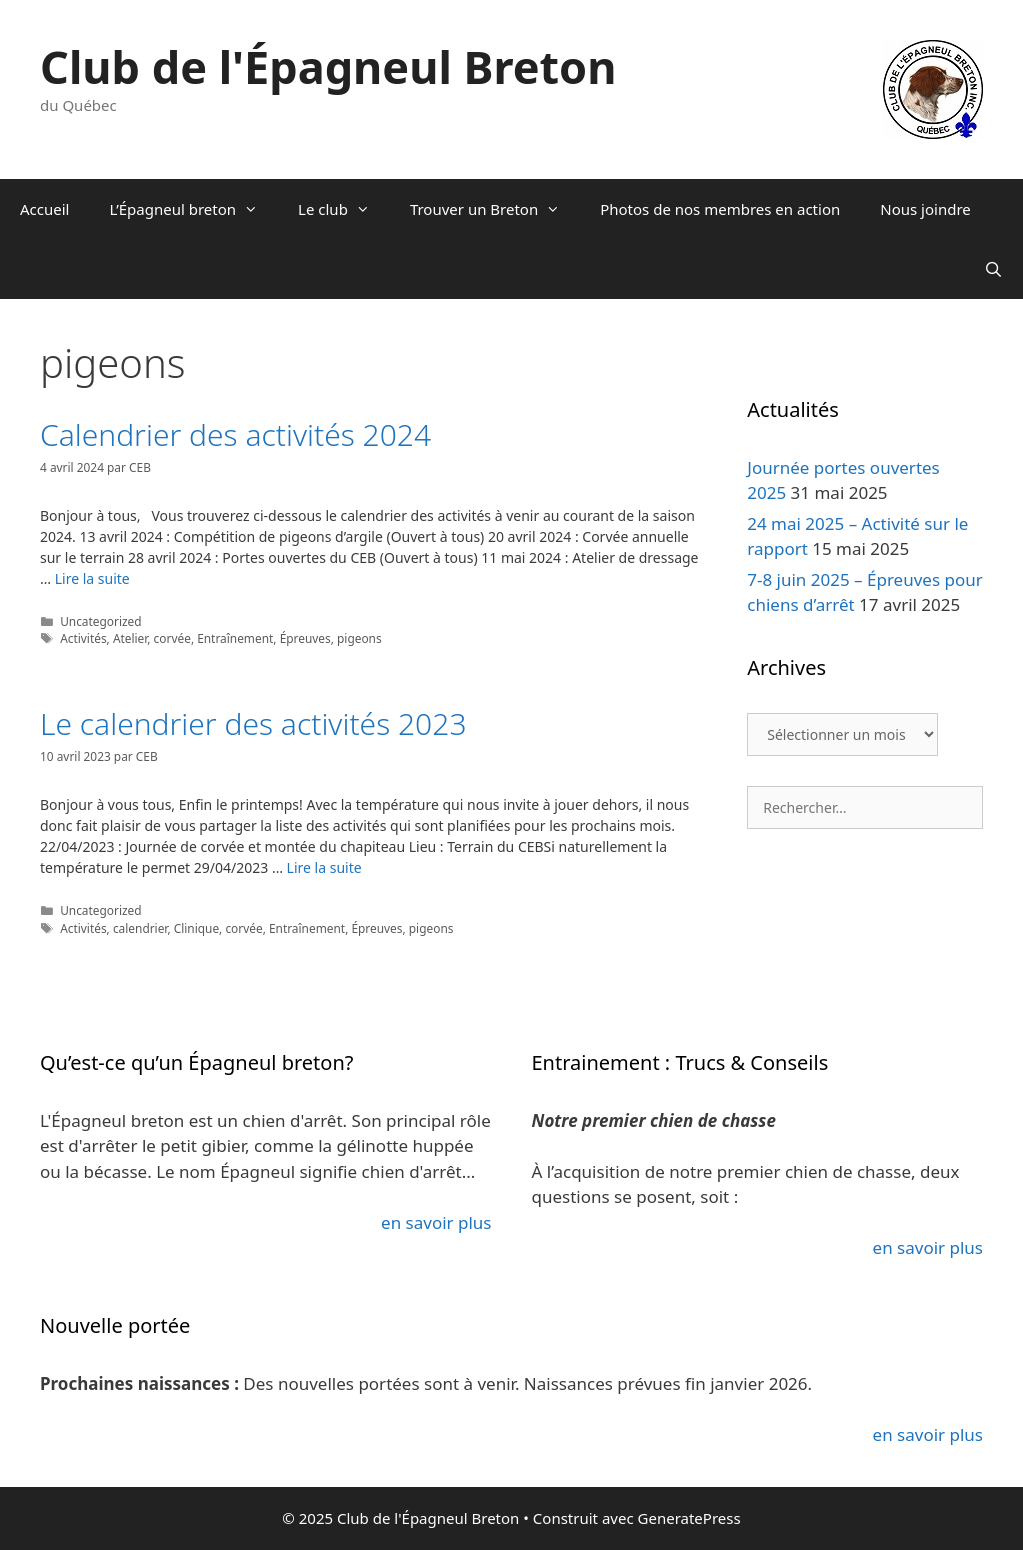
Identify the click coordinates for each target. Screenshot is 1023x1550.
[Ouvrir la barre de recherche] (993, 269)
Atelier (130, 638)
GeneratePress (689, 1518)
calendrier (140, 928)
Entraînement (235, 638)
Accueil (44, 209)
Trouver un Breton (495, 209)
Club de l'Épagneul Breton (328, 66)
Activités (83, 638)
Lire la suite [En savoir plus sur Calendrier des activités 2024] (92, 578)
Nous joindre (925, 209)
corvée (172, 638)
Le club (344, 209)
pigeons (359, 638)
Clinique (196, 928)
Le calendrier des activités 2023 (253, 723)
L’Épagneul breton (193, 209)
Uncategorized (101, 621)
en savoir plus (436, 1222)
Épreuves (305, 638)
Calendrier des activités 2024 (235, 434)
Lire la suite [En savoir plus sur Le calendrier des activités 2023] (324, 867)
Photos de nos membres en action (720, 209)
